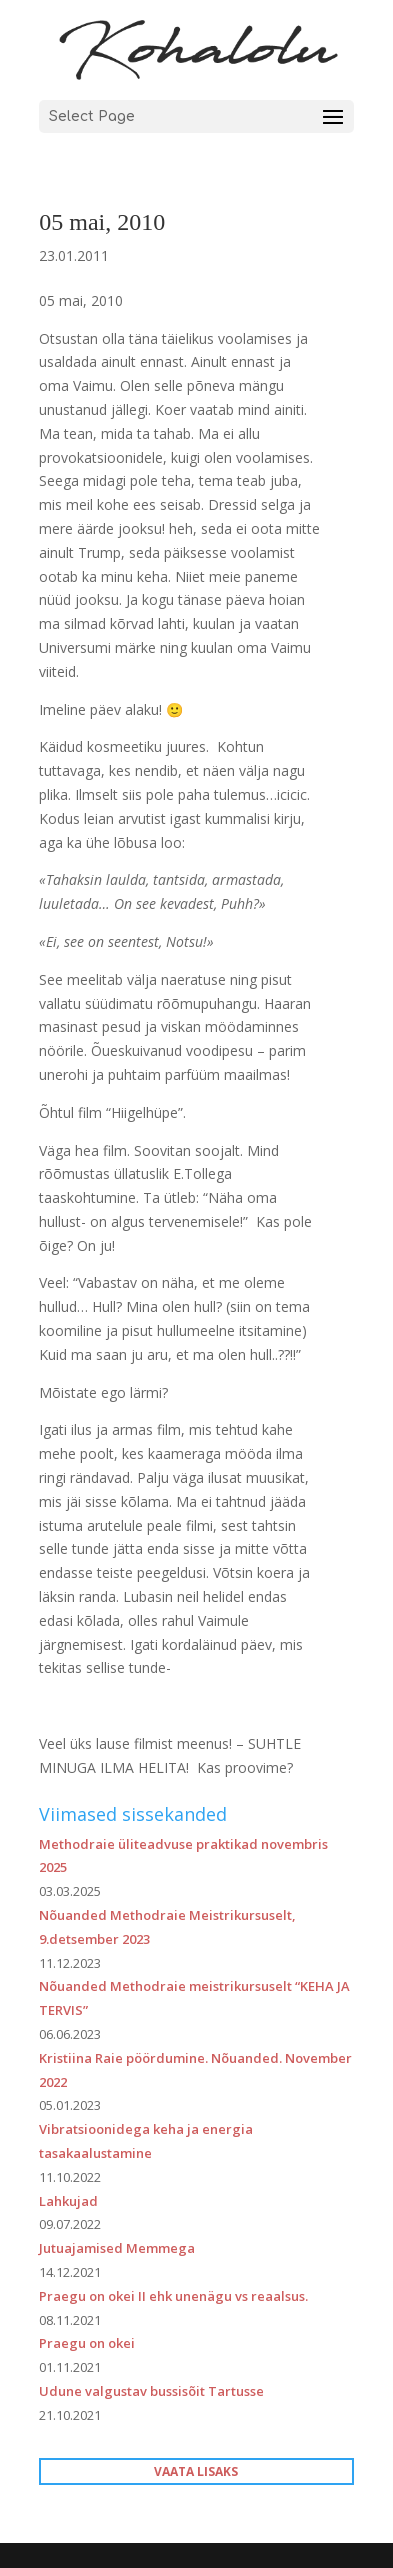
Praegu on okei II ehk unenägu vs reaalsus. (173, 2296)
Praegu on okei (87, 2343)
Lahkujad (68, 2201)
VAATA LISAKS (196, 2471)
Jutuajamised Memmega (117, 2248)
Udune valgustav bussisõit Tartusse (151, 2391)
